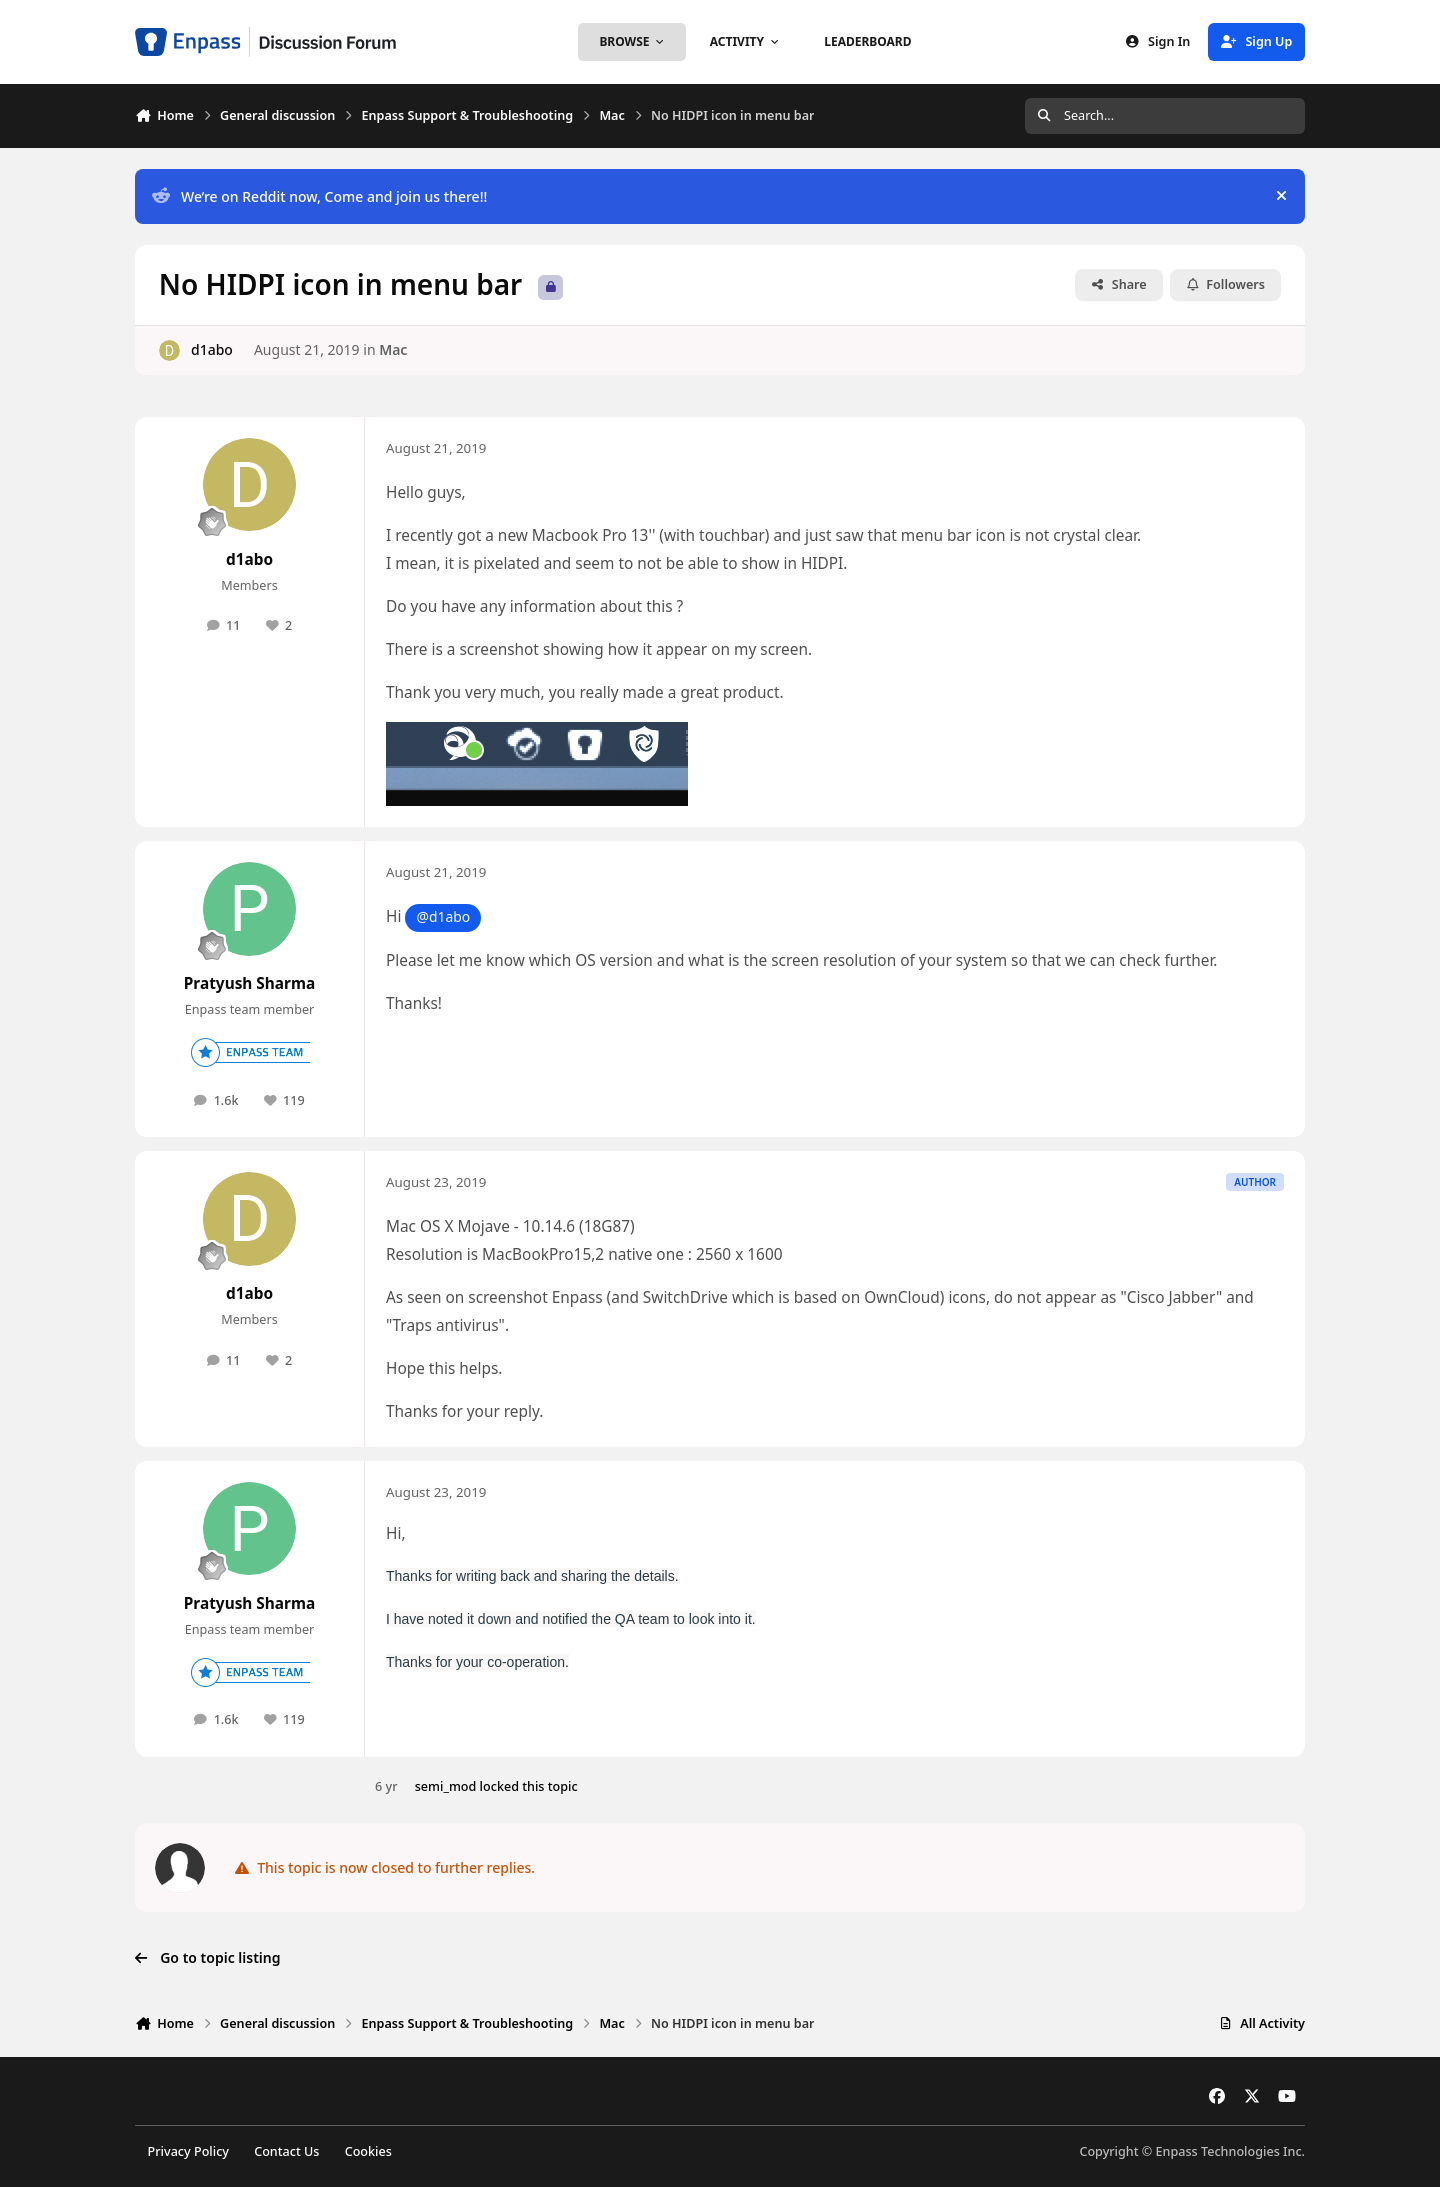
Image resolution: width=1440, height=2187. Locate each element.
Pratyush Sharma (249, 983)
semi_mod (446, 1786)
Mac (393, 349)
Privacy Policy (188, 2151)
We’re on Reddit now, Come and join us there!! (319, 196)
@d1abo (443, 916)
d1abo (212, 349)
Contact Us (286, 2151)
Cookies (368, 2151)
